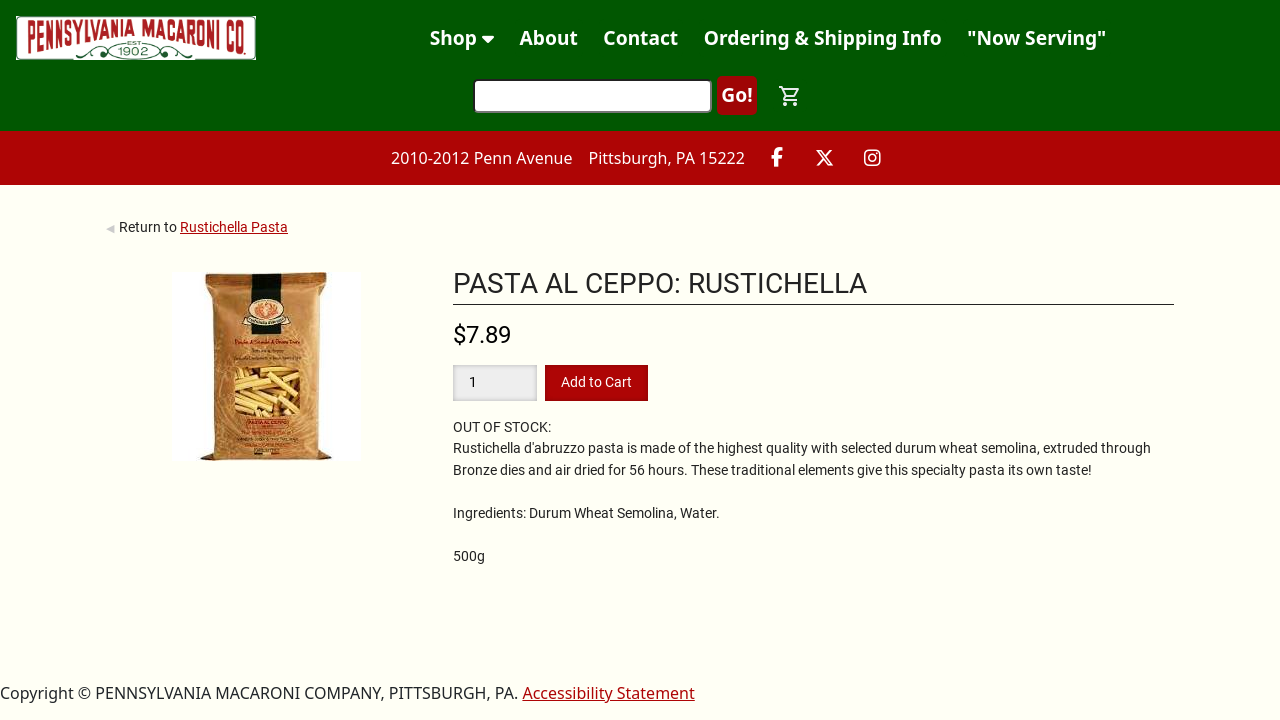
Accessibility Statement (608, 693)
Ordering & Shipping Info (823, 37)
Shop (462, 37)
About (549, 37)
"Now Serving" (1036, 37)
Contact (640, 37)
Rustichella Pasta (234, 227)
